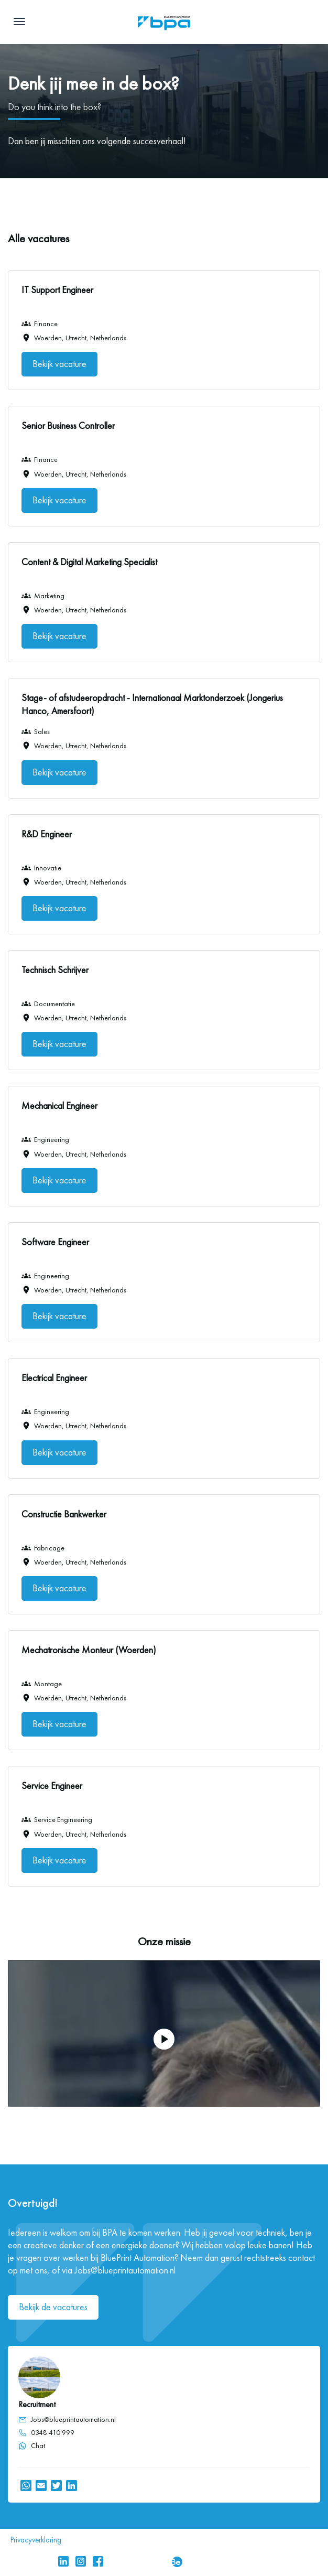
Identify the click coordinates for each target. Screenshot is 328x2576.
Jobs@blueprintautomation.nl (73, 2419)
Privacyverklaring (35, 2540)
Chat (31, 2445)
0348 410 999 (52, 2432)
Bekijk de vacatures (53, 2307)
